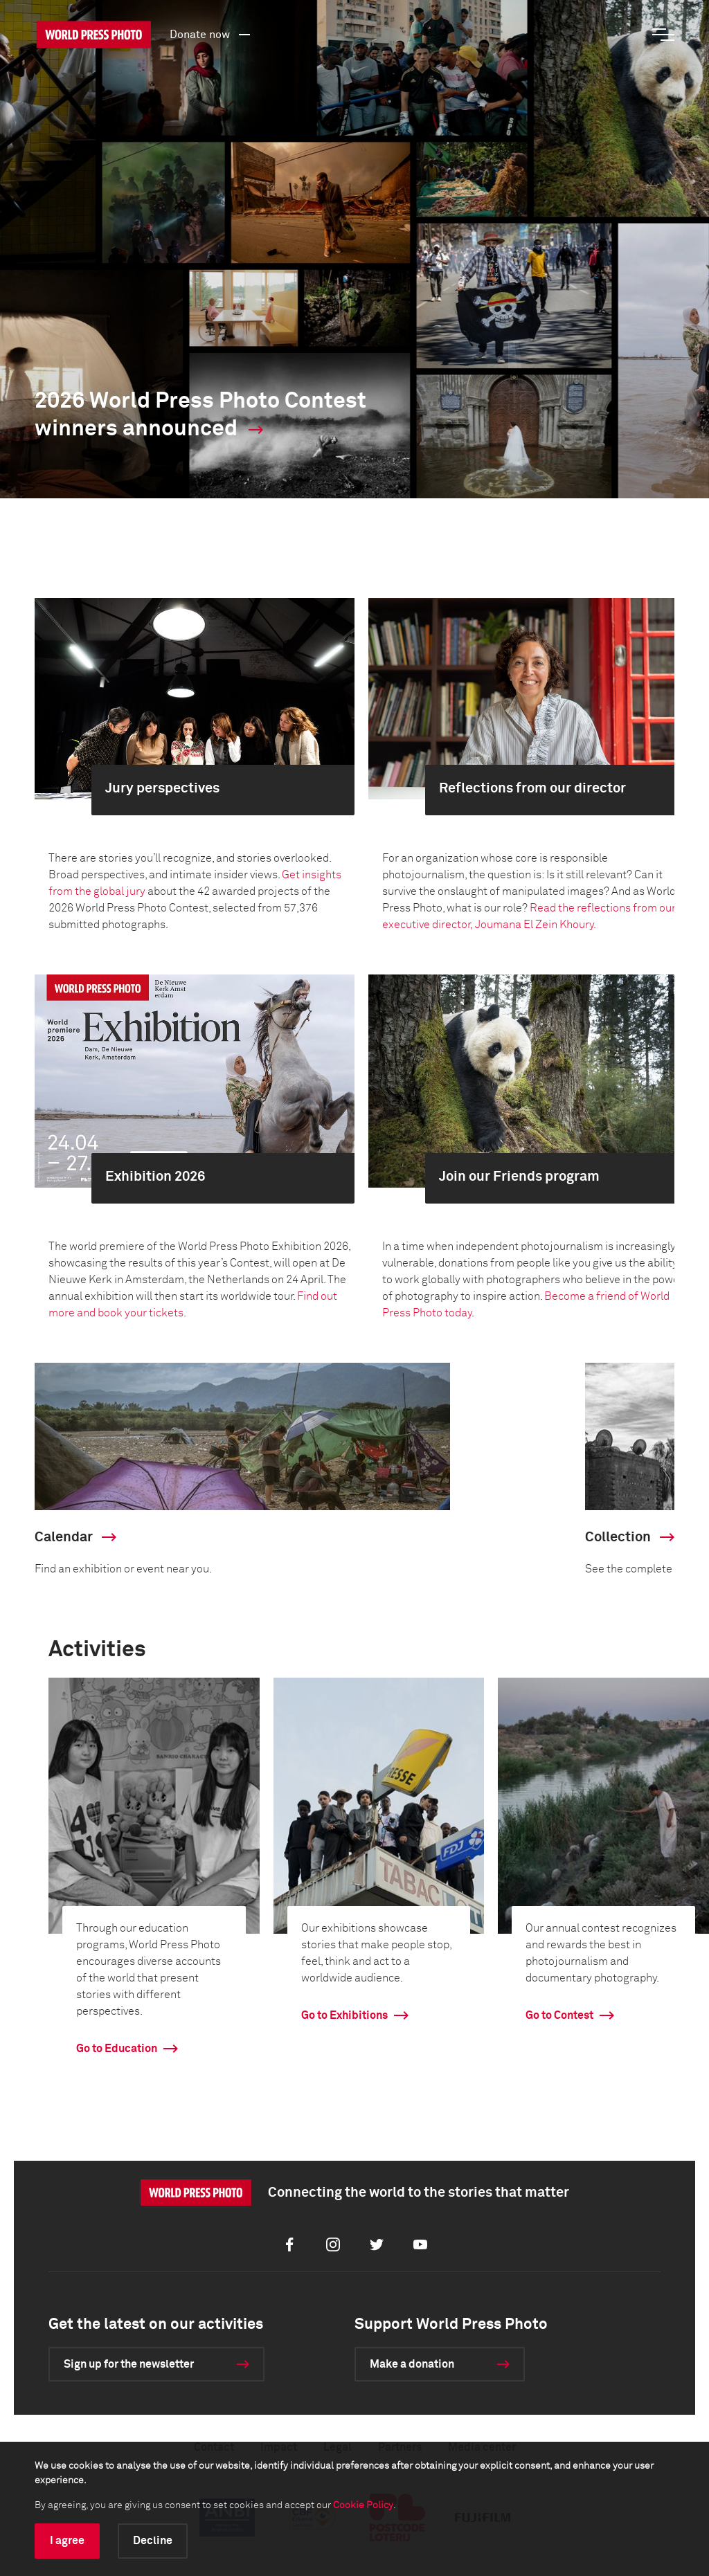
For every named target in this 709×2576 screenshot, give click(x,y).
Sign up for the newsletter (129, 2364)
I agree (67, 2540)
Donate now (211, 34)
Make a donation (412, 2364)
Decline (152, 2540)
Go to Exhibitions (344, 2015)
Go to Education (116, 2048)
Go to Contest (559, 2015)
